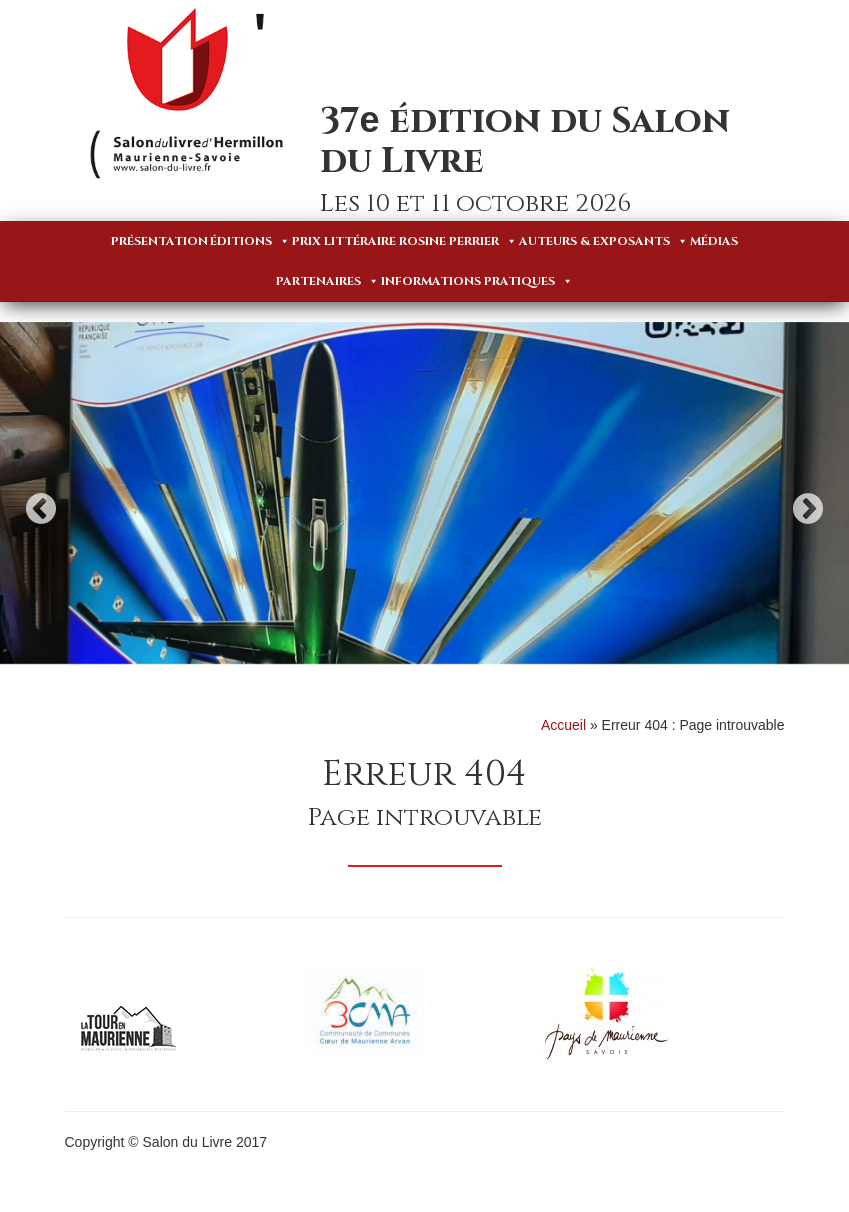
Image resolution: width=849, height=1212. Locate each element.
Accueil (563, 725)
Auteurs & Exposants (603, 241)
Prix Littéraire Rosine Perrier (404, 241)
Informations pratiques (477, 281)
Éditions (250, 241)
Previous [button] (41, 508)
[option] (424, 493)
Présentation (159, 241)
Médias (714, 241)
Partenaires (327, 281)
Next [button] (808, 508)
